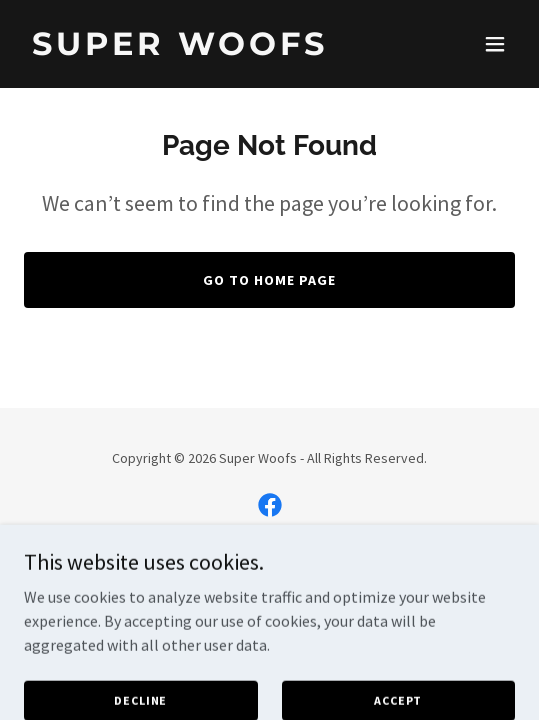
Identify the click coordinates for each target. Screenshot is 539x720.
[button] (495, 44)
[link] (196, 49)
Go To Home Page (269, 280)
